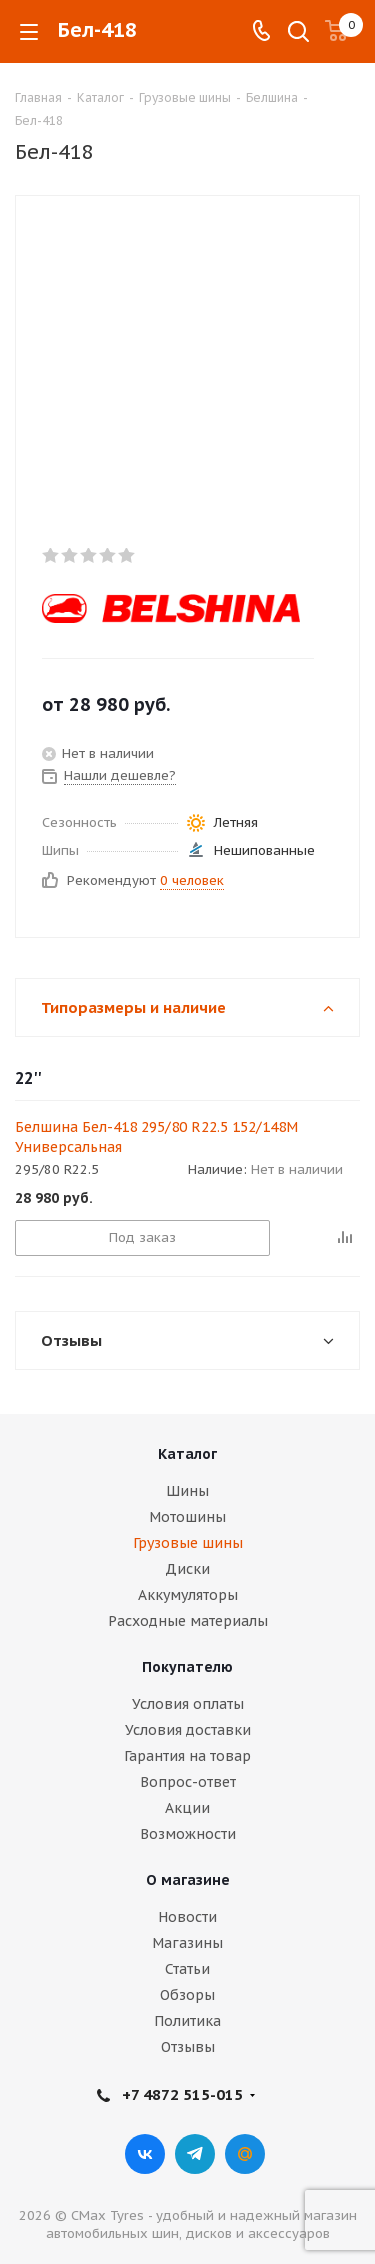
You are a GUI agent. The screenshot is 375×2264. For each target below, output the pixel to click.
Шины (187, 1491)
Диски (187, 1569)
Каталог (187, 1454)
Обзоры (187, 1995)
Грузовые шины (188, 1543)
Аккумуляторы (188, 1595)
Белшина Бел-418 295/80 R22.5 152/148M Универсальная (156, 1137)
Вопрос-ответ (188, 1782)
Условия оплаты (188, 1704)
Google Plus (245, 2154)
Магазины (187, 1943)
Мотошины (187, 1517)
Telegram (195, 2154)
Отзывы (188, 2047)
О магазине (188, 1880)
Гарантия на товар (187, 1756)
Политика (187, 2021)
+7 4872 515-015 (182, 2094)
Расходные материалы (188, 1621)
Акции (187, 1808)
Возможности (188, 1834)
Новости (187, 1917)
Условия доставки (188, 1730)
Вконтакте (145, 2154)
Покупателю (187, 1667)
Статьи (187, 1969)
